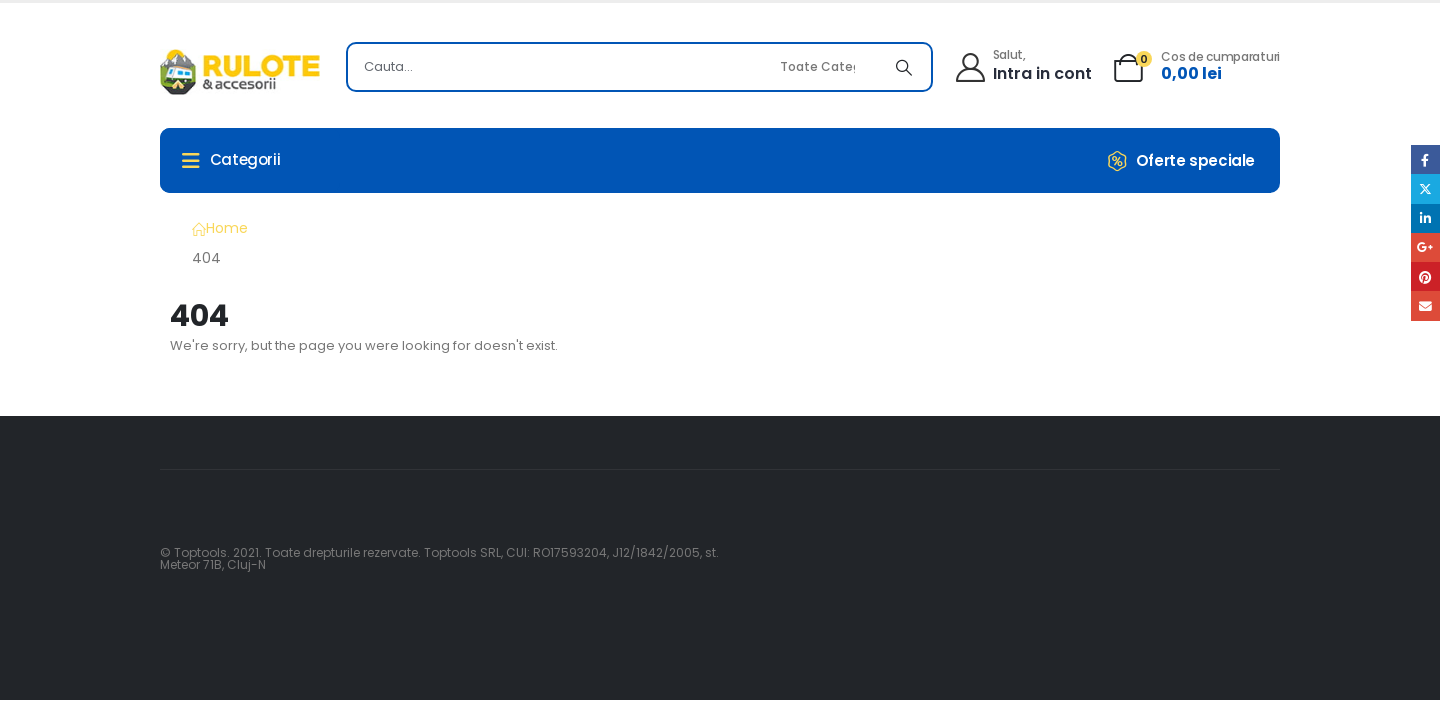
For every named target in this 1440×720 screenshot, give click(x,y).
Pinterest (1425, 276)
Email (1425, 305)
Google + (1425, 247)
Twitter (1425, 188)
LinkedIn (1425, 218)
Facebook (1425, 159)
